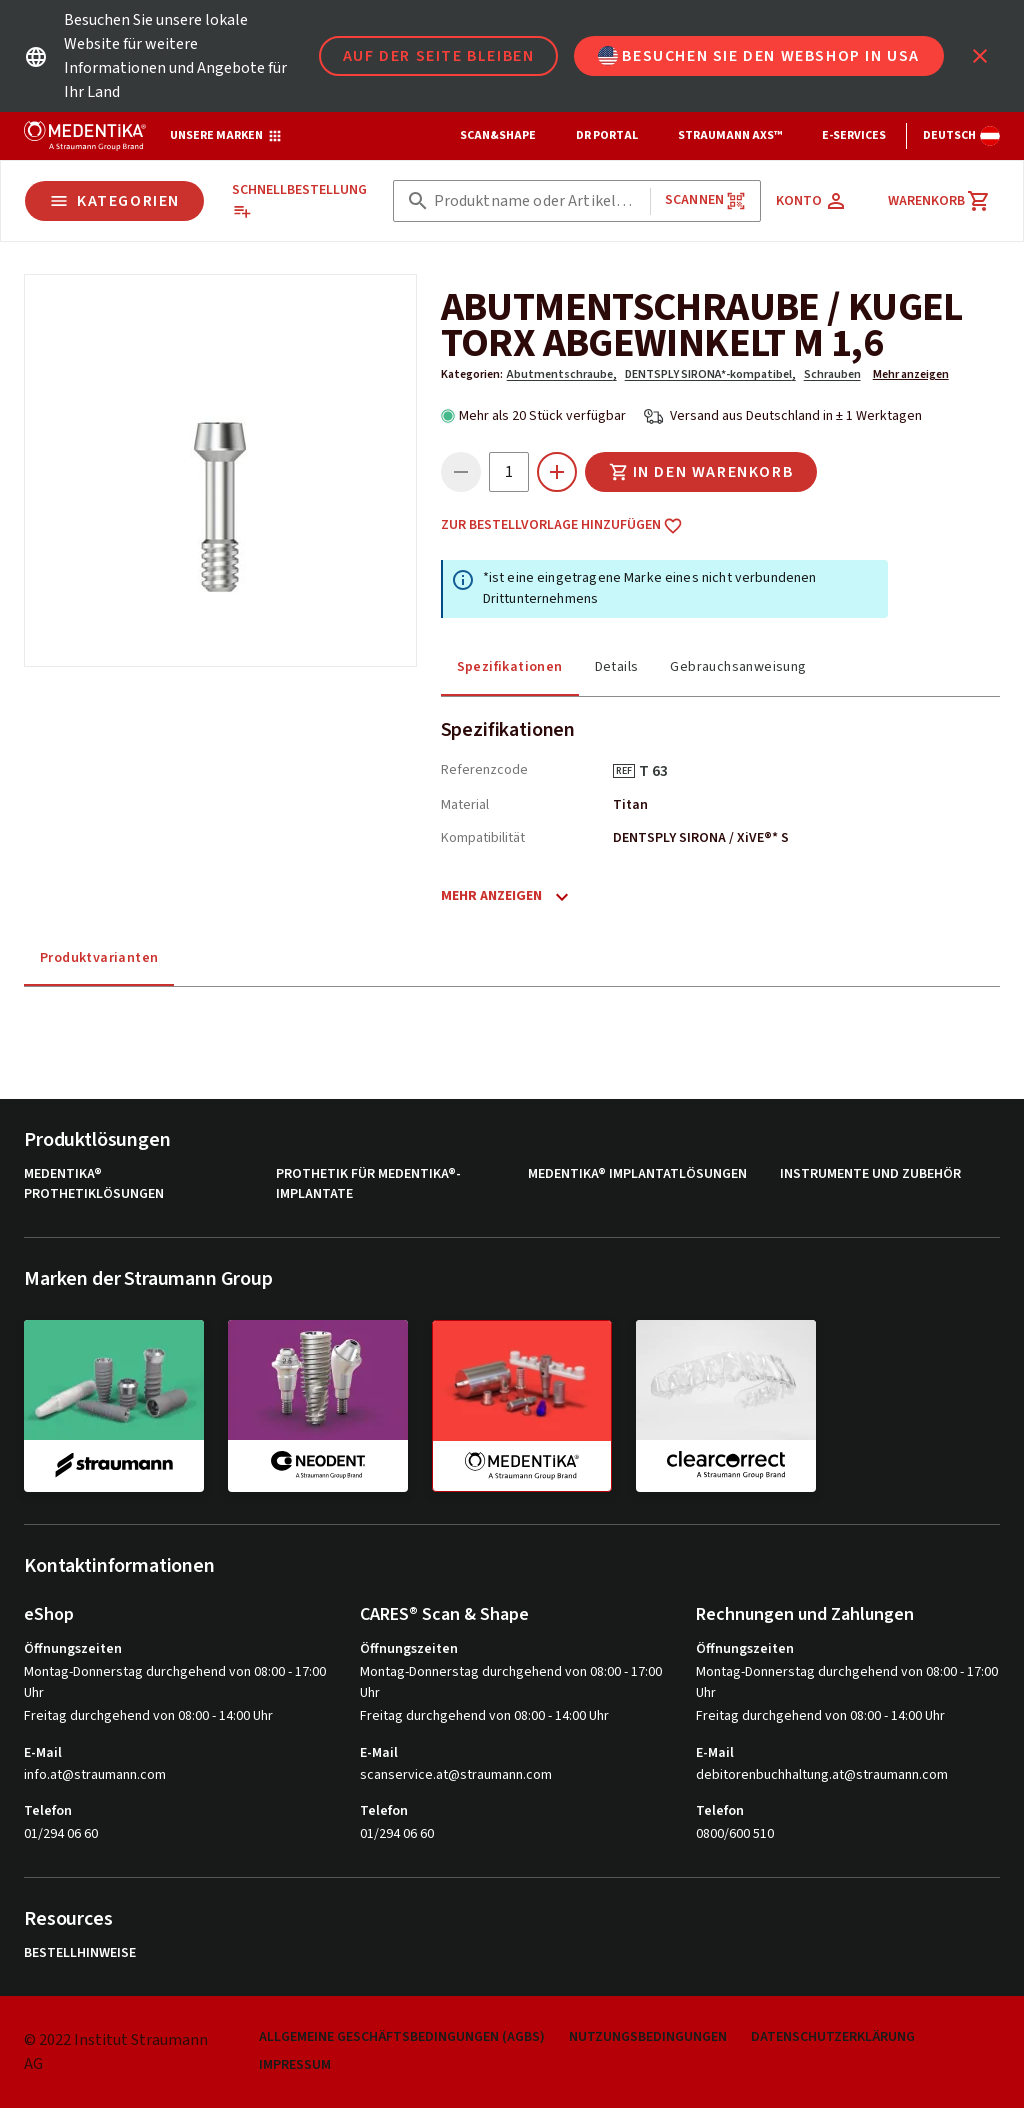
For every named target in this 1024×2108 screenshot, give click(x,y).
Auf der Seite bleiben (439, 56)
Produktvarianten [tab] (99, 958)
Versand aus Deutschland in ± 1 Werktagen (796, 416)
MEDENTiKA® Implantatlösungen (637, 1174)
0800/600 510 (735, 1834)
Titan (630, 805)
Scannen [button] (705, 200)
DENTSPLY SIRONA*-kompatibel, (710, 374)
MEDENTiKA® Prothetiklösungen (94, 1184)
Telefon (48, 1811)
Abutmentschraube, (562, 374)
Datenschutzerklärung (833, 2037)
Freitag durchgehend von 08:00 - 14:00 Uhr (148, 1716)
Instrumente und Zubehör (870, 1174)
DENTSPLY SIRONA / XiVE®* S (701, 838)
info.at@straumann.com (95, 1775)
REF (624, 771)
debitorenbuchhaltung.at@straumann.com (822, 1775)
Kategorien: (472, 374)
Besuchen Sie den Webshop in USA (759, 56)
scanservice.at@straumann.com (456, 1775)
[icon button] (980, 56)
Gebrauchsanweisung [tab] (738, 667)
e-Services (854, 135)
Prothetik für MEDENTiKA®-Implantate (368, 1184)
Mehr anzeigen (911, 374)
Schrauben (832, 374)
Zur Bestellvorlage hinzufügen (562, 526)
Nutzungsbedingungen (648, 2037)
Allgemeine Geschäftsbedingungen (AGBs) (402, 2037)
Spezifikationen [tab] (510, 667)
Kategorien (114, 201)
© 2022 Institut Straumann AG (116, 2052)
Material (465, 805)
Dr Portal (607, 135)
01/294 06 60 (61, 1834)
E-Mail (43, 1753)
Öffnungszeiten (73, 1649)
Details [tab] (617, 667)
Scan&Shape (498, 135)
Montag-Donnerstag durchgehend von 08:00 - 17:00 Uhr (175, 1682)
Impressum (295, 2065)
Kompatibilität (483, 838)
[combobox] (538, 201)
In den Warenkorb (701, 472)
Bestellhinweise (80, 1953)
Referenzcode (484, 770)
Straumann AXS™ (730, 135)
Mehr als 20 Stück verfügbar (542, 416)
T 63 (660, 771)
